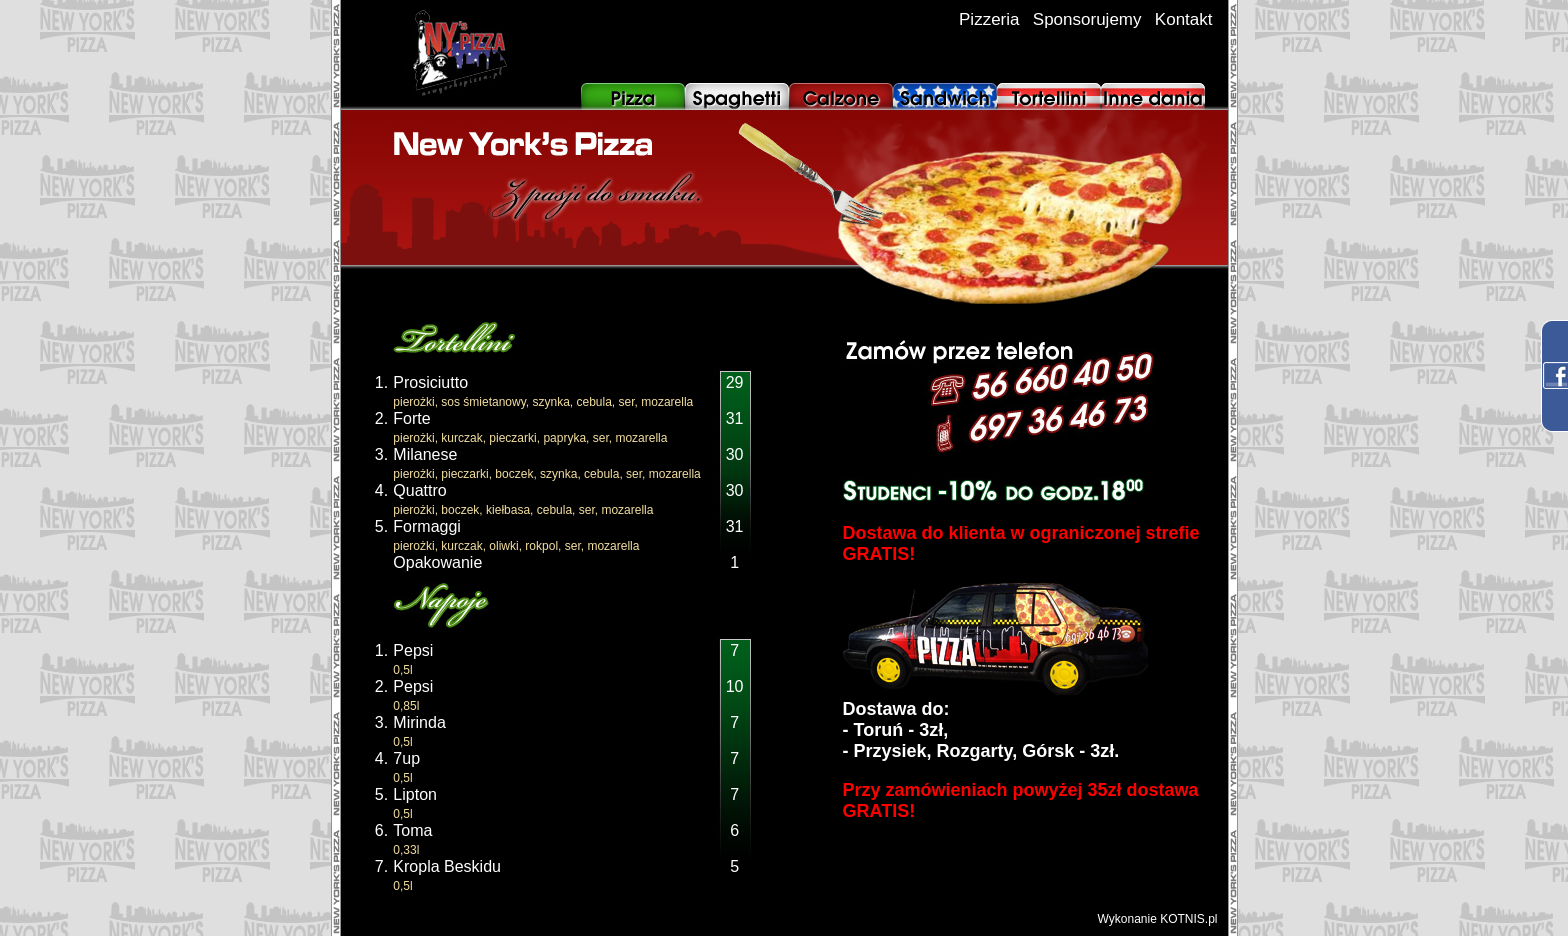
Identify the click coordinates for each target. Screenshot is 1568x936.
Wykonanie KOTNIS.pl (1158, 919)
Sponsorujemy (1087, 19)
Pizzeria (989, 19)
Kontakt (1184, 19)
